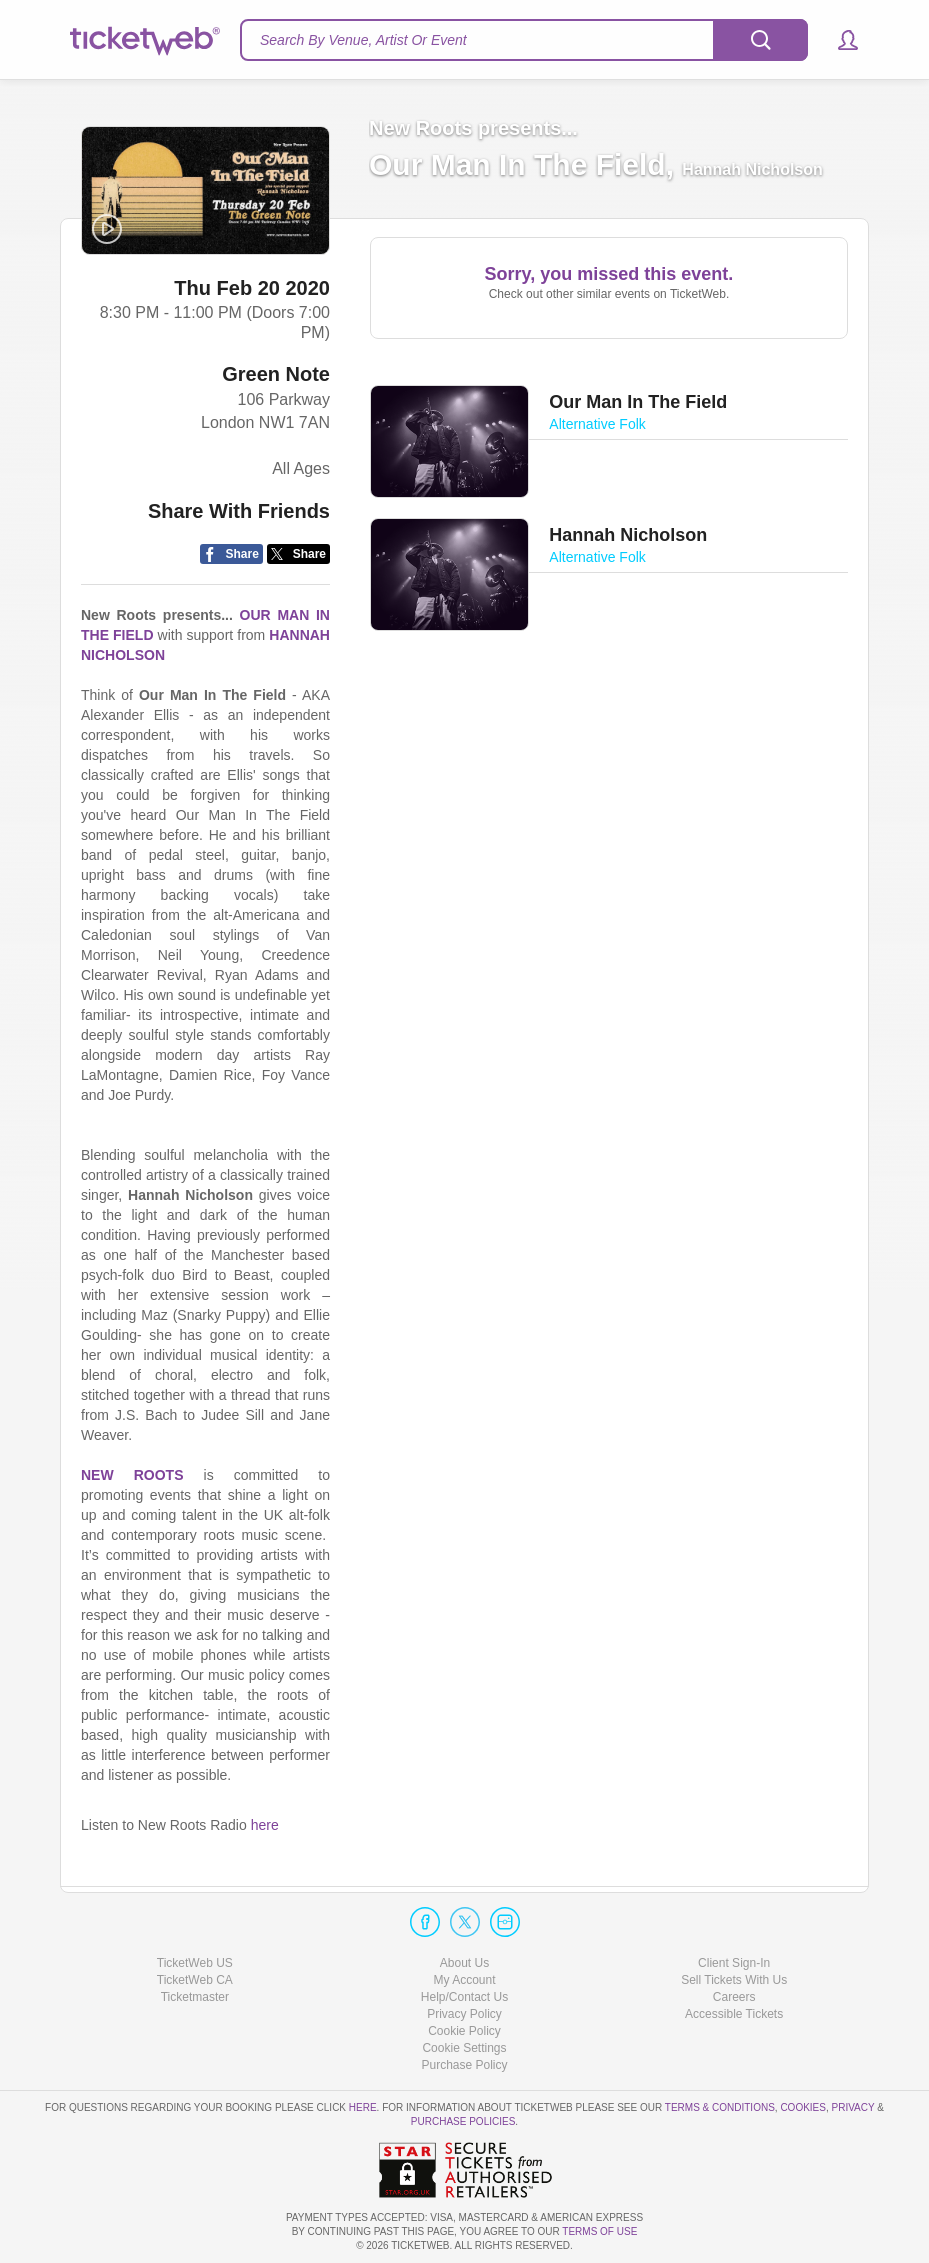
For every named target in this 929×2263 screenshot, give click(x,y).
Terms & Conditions (720, 2107)
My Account (464, 1980)
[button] (838, 40)
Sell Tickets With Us (734, 1980)
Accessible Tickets (734, 2014)
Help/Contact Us (464, 1997)
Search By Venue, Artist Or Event (363, 40)
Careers (734, 1997)
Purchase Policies (463, 2121)
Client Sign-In (734, 1963)
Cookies (803, 2107)
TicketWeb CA (195, 1980)
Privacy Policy (464, 2014)
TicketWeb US (195, 1963)
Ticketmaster (195, 1997)
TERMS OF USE (599, 2231)
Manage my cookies (464, 2048)
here (265, 1825)
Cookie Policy (464, 2031)
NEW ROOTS (132, 1475)
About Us (464, 1963)
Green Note (276, 374)
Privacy (853, 2107)
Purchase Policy (464, 2065)
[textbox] (524, 40)
